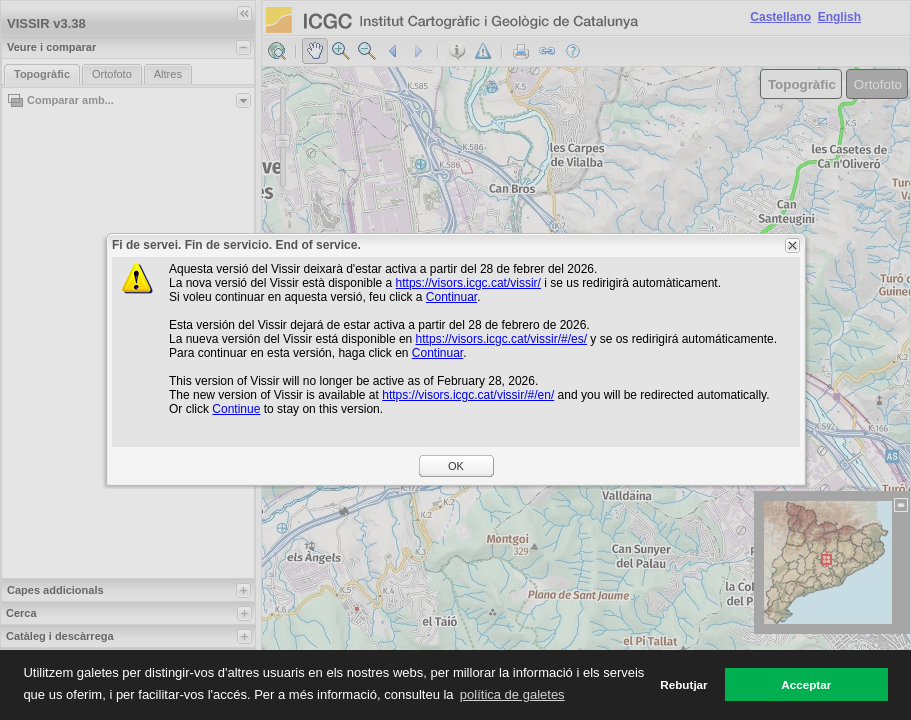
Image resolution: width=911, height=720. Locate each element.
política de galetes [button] (512, 694)
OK (456, 466)
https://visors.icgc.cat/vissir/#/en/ (468, 395)
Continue (236, 409)
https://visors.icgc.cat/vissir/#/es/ (501, 339)
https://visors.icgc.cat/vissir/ (468, 283)
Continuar (451, 297)
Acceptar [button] (806, 684)
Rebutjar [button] (683, 684)
